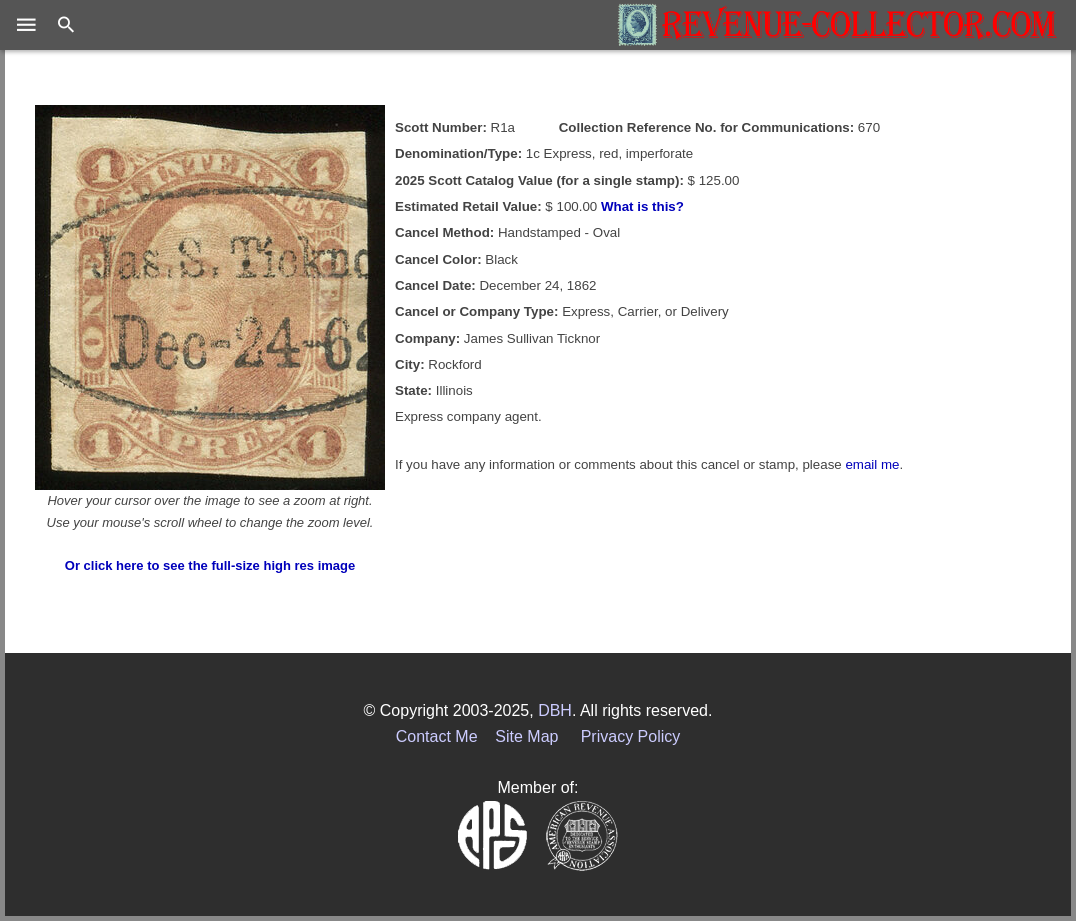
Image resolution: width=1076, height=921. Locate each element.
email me (872, 464)
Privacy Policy (631, 736)
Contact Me (437, 736)
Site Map (526, 736)
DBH (555, 710)
